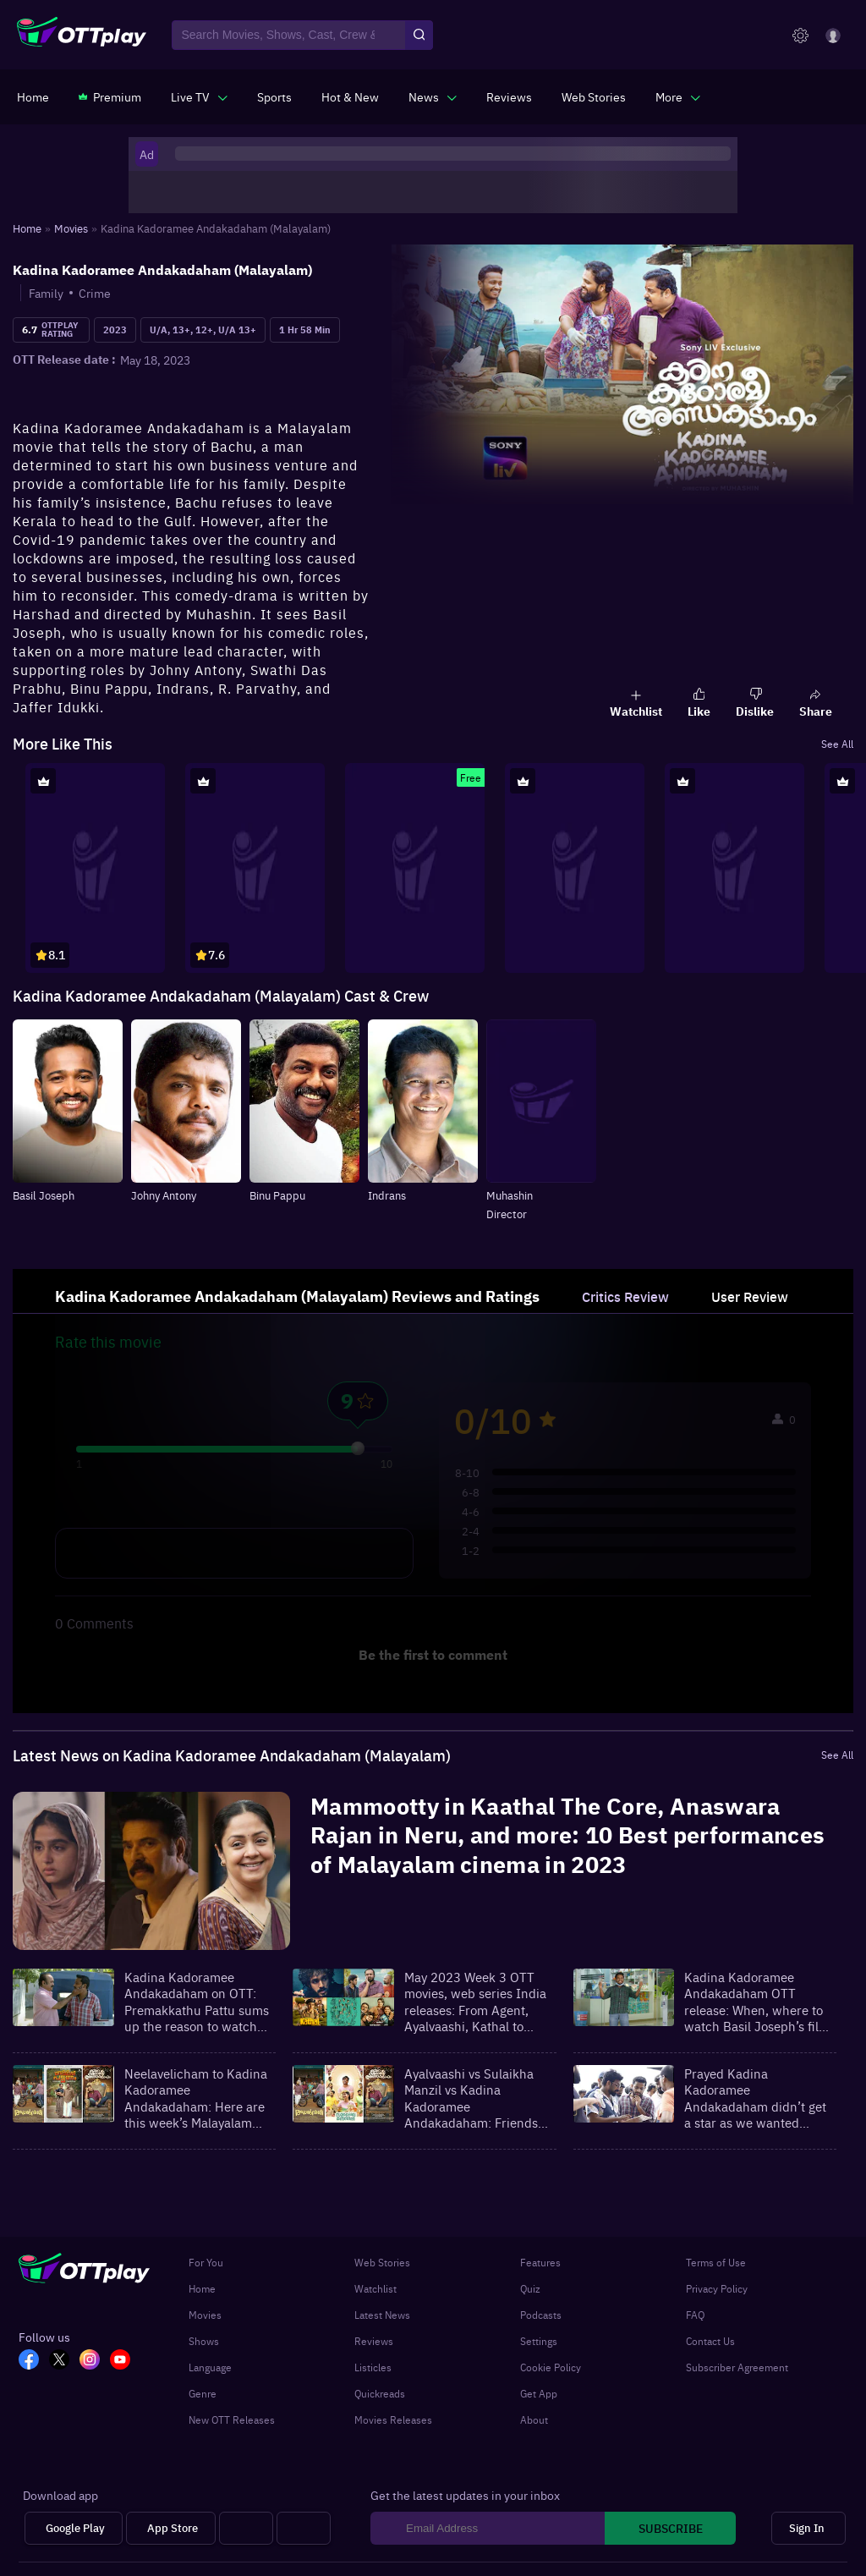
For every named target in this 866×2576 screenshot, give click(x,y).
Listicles (373, 2367)
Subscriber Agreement (737, 2367)
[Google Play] (74, 2528)
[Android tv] (246, 2528)
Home (202, 2288)
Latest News (382, 2314)
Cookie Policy (550, 2367)
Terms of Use (716, 2262)
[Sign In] (808, 2528)
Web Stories (382, 2262)
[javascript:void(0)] (199, 96)
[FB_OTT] (34, 2361)
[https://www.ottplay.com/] (33, 96)
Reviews (373, 2341)
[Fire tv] (304, 2528)
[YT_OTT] (125, 2361)
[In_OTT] (94, 2361)
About (534, 2419)
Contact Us (710, 2341)
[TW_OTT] (64, 2361)
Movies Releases (393, 2419)
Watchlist (375, 2288)
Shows (204, 2341)
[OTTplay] (81, 35)
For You (206, 2262)
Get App (538, 2393)
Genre (202, 2393)
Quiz (530, 2288)
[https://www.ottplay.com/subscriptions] (110, 96)
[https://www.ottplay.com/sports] (274, 96)
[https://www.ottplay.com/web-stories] (594, 96)
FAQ (695, 2314)
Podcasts (541, 2314)
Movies (205, 2314)
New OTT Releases (232, 2419)
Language (210, 2367)
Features (540, 2262)
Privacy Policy (717, 2288)
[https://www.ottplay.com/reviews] (509, 96)
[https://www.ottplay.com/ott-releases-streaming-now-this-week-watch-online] (350, 96)
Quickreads (379, 2393)
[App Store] (171, 2528)
